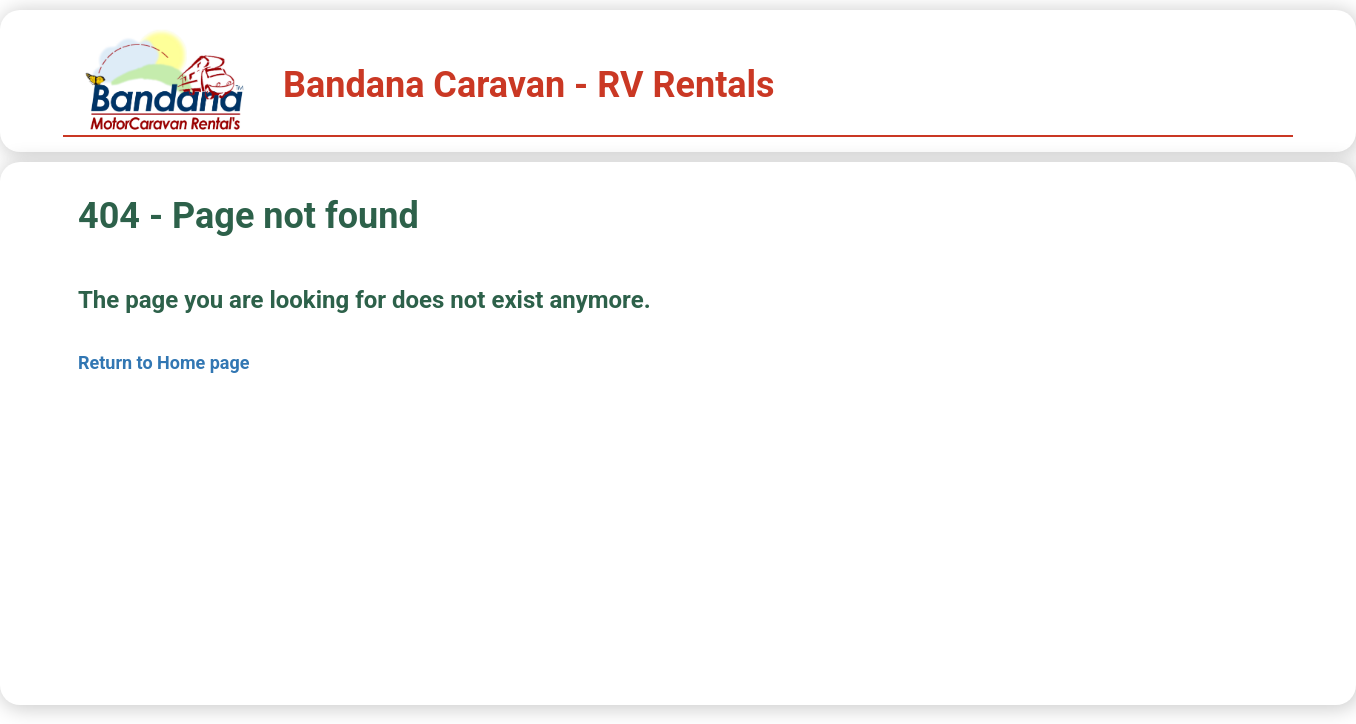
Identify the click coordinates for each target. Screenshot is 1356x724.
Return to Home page (164, 362)
